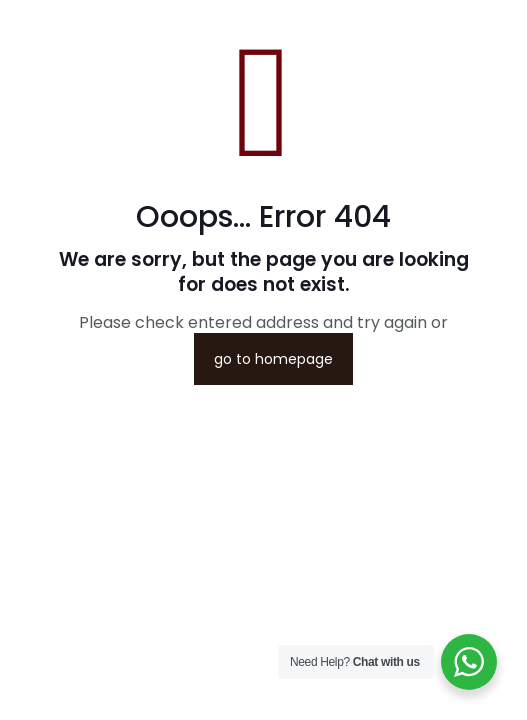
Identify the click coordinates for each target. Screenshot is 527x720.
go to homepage (273, 359)
